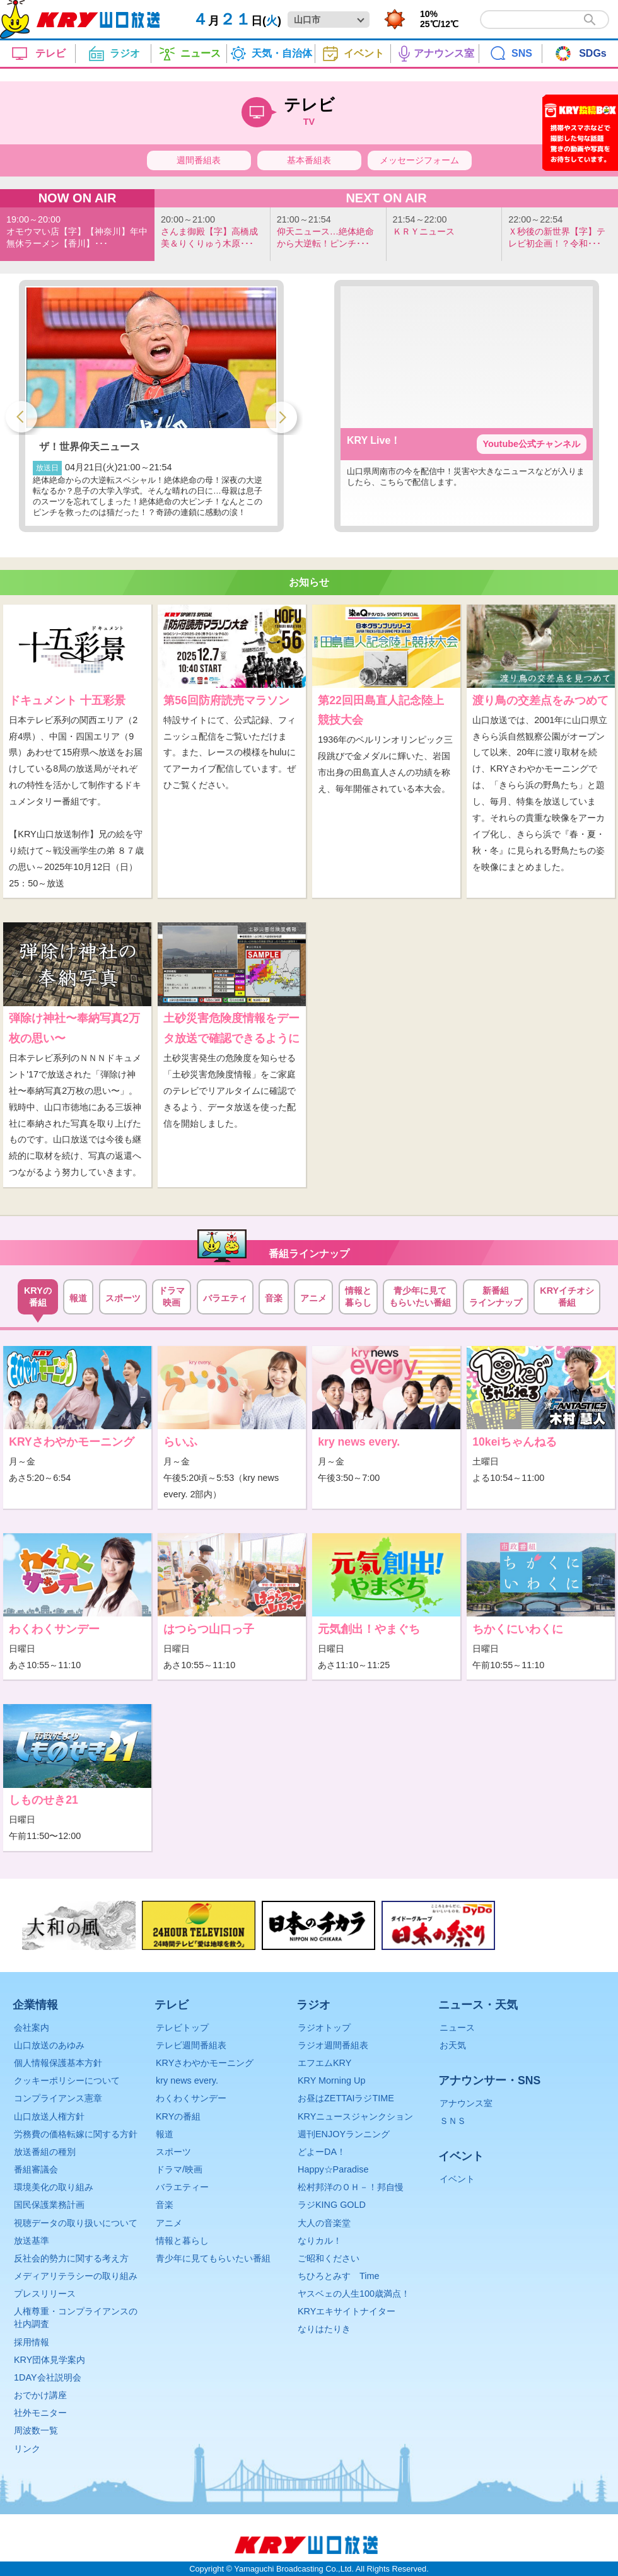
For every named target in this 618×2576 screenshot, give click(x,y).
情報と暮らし (182, 2241)
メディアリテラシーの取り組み (75, 2276)
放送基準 (31, 2241)
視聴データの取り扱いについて (75, 2223)
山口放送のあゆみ (49, 2045)
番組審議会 (36, 2169)
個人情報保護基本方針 (58, 2063)
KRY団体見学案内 (49, 2360)
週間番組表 (199, 160)
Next (281, 415)
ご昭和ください (328, 2258)
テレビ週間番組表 (191, 2045)
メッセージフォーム (419, 160)
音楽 (164, 2205)
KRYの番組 (178, 2116)
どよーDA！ (322, 2152)
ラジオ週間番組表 (333, 2045)
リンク (27, 2449)
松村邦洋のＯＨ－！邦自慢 (351, 2187)
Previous (21, 415)
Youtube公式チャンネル (532, 444)
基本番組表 (309, 160)
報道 (164, 2134)
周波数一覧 (36, 2430)
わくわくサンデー (191, 2098)
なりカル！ (320, 2241)
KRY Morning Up (331, 2080)
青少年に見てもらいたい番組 (213, 2258)
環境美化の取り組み (53, 2187)
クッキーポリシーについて (67, 2080)
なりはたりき (324, 2329)
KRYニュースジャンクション (355, 2116)
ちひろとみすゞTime (338, 2276)
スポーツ (173, 2152)
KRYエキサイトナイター (346, 2311)
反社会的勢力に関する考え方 (71, 2258)
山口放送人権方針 (49, 2116)
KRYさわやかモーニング (205, 2063)
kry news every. (187, 2080)
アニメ (169, 2223)
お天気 (453, 2045)
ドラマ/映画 (179, 2169)
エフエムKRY (324, 2063)
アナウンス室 (466, 2103)
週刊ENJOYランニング (344, 2134)
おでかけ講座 (40, 2395)
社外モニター (40, 2413)
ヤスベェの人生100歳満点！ (354, 2294)
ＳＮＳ (453, 2121)
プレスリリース (45, 2294)
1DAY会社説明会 (47, 2377)
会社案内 (31, 2027)
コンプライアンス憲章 (58, 2098)
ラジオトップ (324, 2027)
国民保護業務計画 (49, 2205)
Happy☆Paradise (333, 2169)
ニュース (457, 2027)
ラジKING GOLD (332, 2205)
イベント (457, 2179)
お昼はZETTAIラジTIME (346, 2098)
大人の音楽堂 (324, 2223)
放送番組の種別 (45, 2152)
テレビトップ (182, 2027)
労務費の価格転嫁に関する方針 (75, 2134)
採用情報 (31, 2342)
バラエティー (182, 2187)
